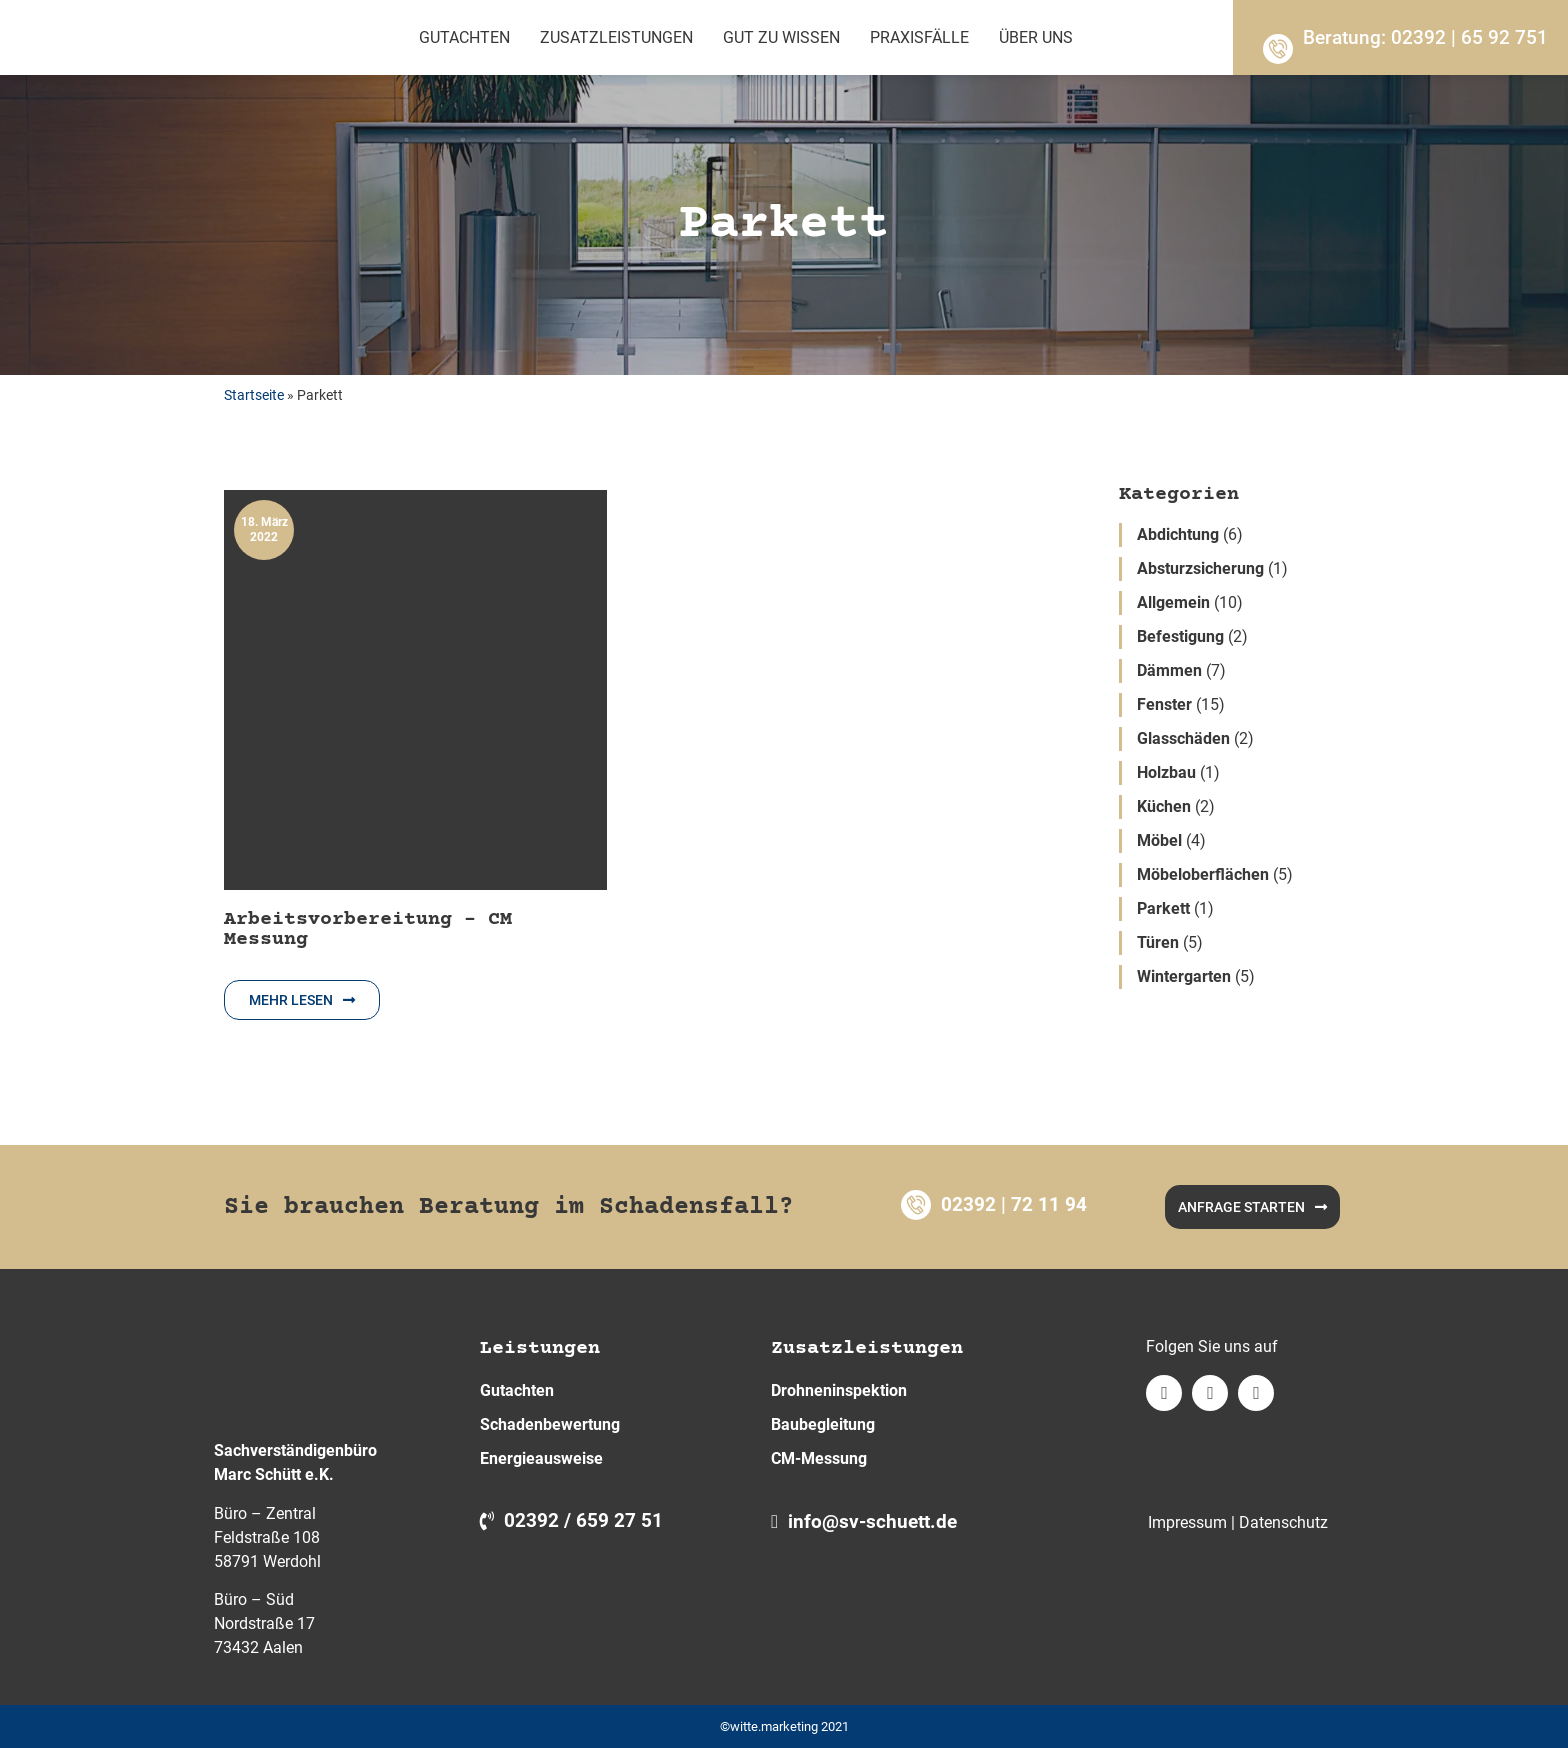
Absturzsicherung (1200, 568)
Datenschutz (1283, 1522)
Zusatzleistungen (616, 37)
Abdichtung (1178, 534)
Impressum (1187, 1522)
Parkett (1163, 908)
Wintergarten (1184, 976)
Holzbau (1166, 772)
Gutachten (464, 37)
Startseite (254, 395)
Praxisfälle (919, 37)
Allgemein (1173, 602)
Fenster (1164, 704)
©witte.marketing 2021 (784, 1726)
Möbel (1159, 840)
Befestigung (1180, 636)
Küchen (1164, 806)
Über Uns (1036, 37)
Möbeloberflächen (1203, 874)
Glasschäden (1183, 738)
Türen (1158, 942)
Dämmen (1169, 670)
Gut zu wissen (781, 37)
